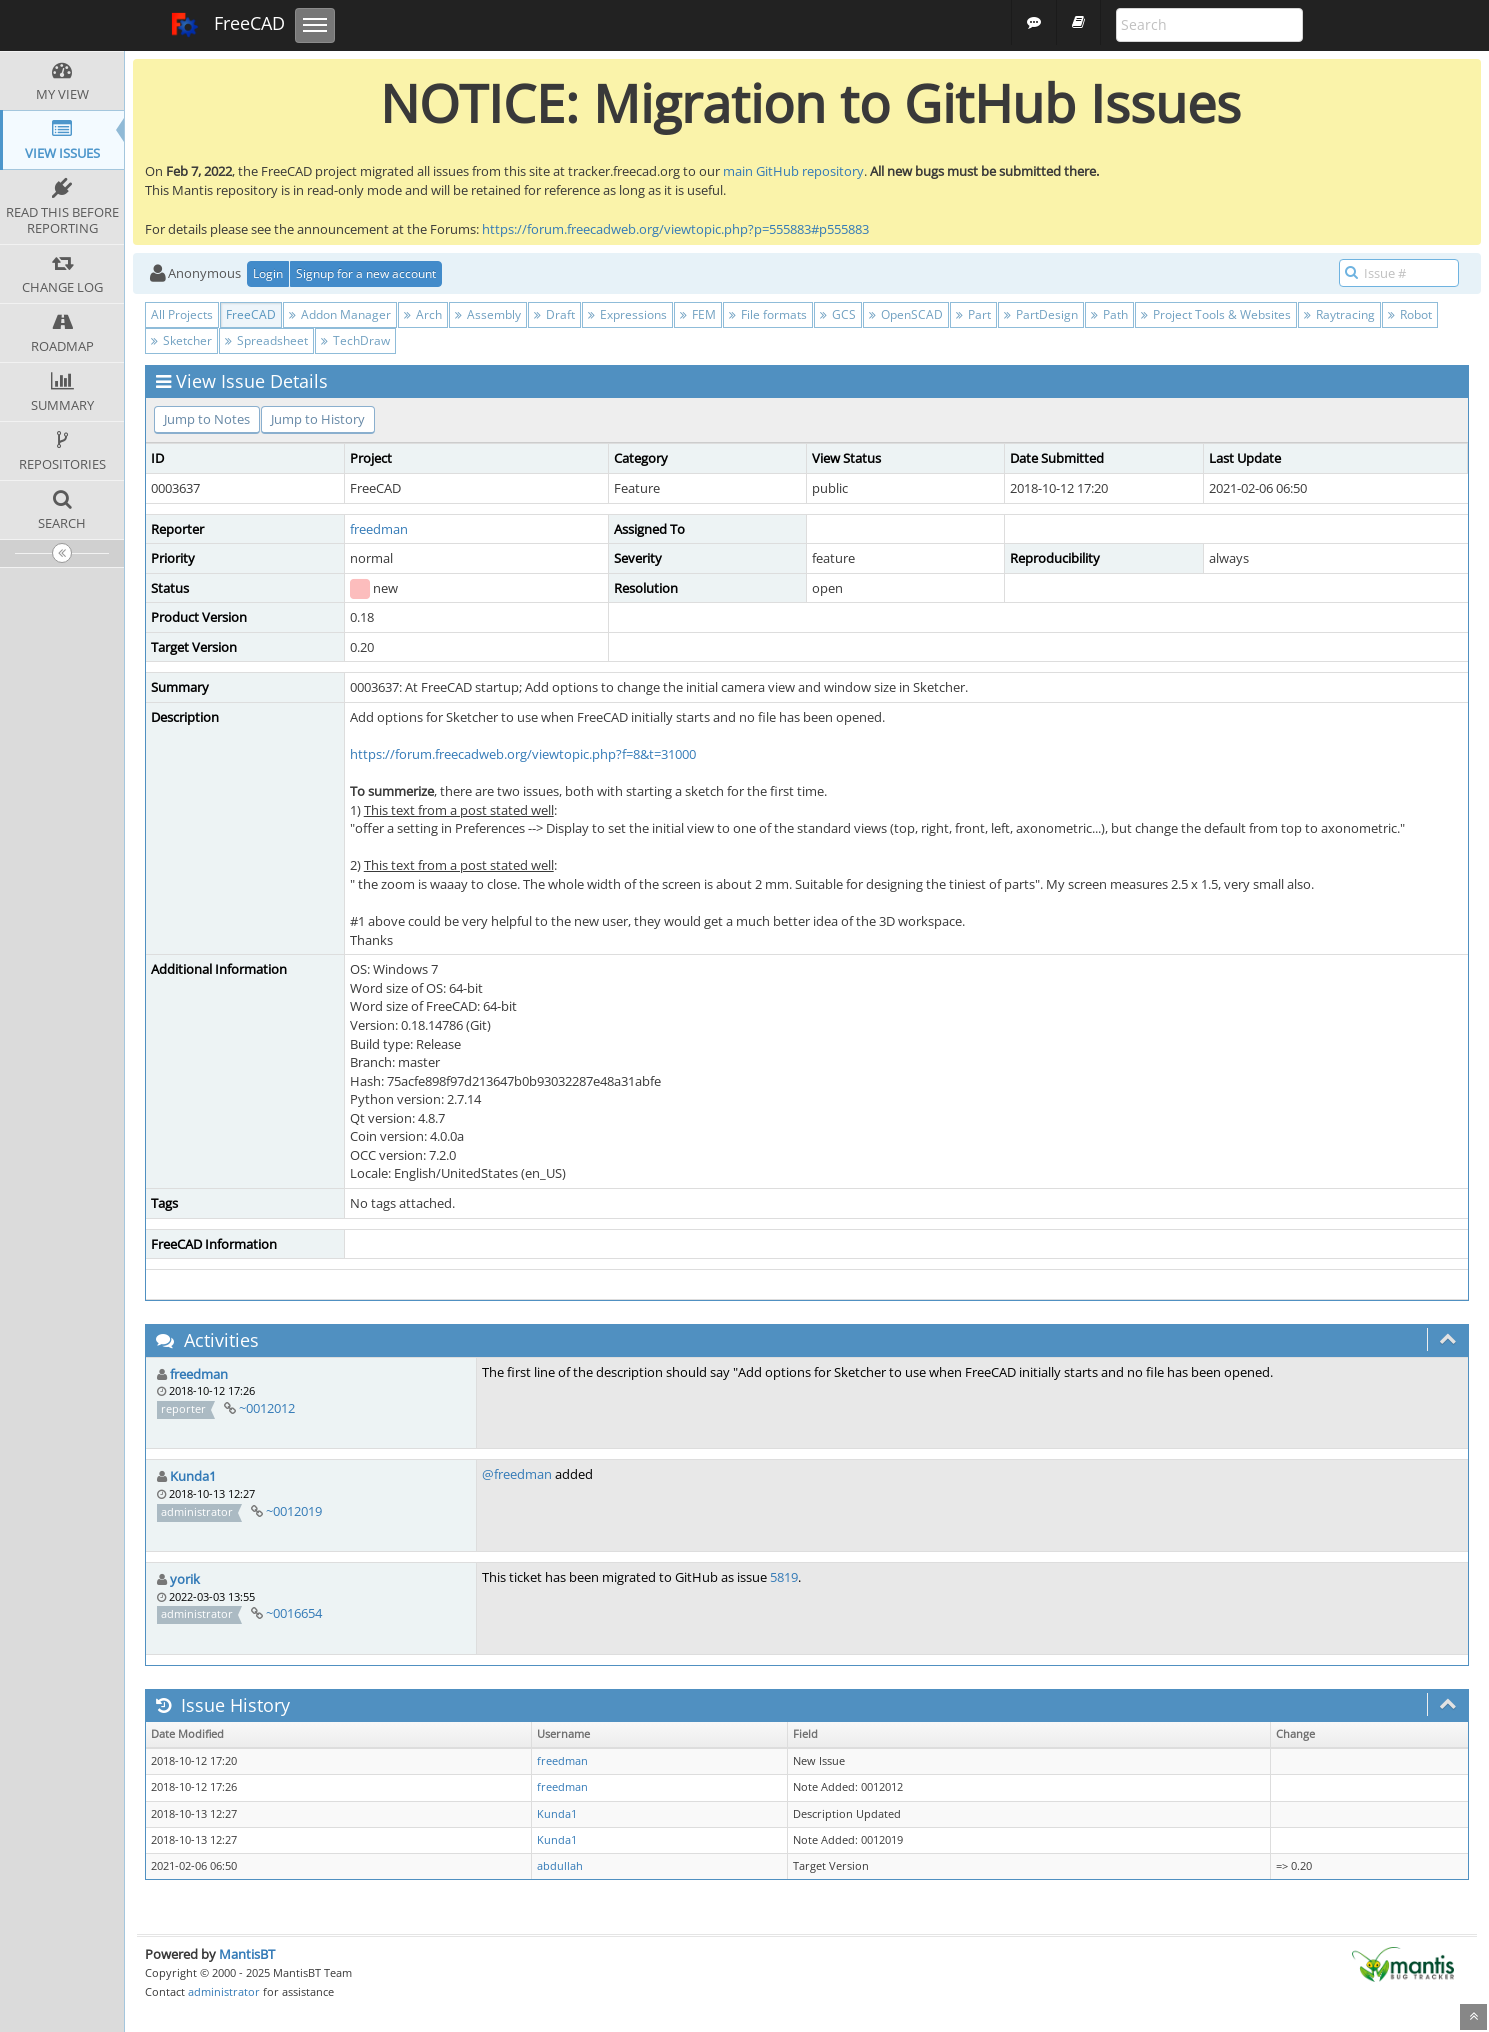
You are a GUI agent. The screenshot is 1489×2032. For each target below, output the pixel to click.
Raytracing (1339, 314)
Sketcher (181, 340)
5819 (784, 1577)
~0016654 (294, 1613)
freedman (379, 529)
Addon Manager (340, 314)
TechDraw (355, 340)
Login (268, 273)
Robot (1410, 314)
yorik (185, 1579)
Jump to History (318, 419)
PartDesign (1041, 314)
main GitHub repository (793, 171)
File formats (768, 314)
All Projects (182, 314)
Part (973, 314)
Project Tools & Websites (1216, 314)
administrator (224, 1991)
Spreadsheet (266, 340)
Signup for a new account (366, 273)
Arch (423, 314)
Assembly (488, 314)
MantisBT (247, 1954)
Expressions (627, 314)
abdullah (560, 1866)
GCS (838, 314)
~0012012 (267, 1408)
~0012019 (294, 1511)
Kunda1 (193, 1476)
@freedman (517, 1474)
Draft (554, 314)
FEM (698, 314)
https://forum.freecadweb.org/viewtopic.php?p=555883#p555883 (675, 229)
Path (1109, 314)
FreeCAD (227, 25)
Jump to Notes (207, 419)
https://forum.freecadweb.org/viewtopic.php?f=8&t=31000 (523, 754)
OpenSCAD (906, 314)
